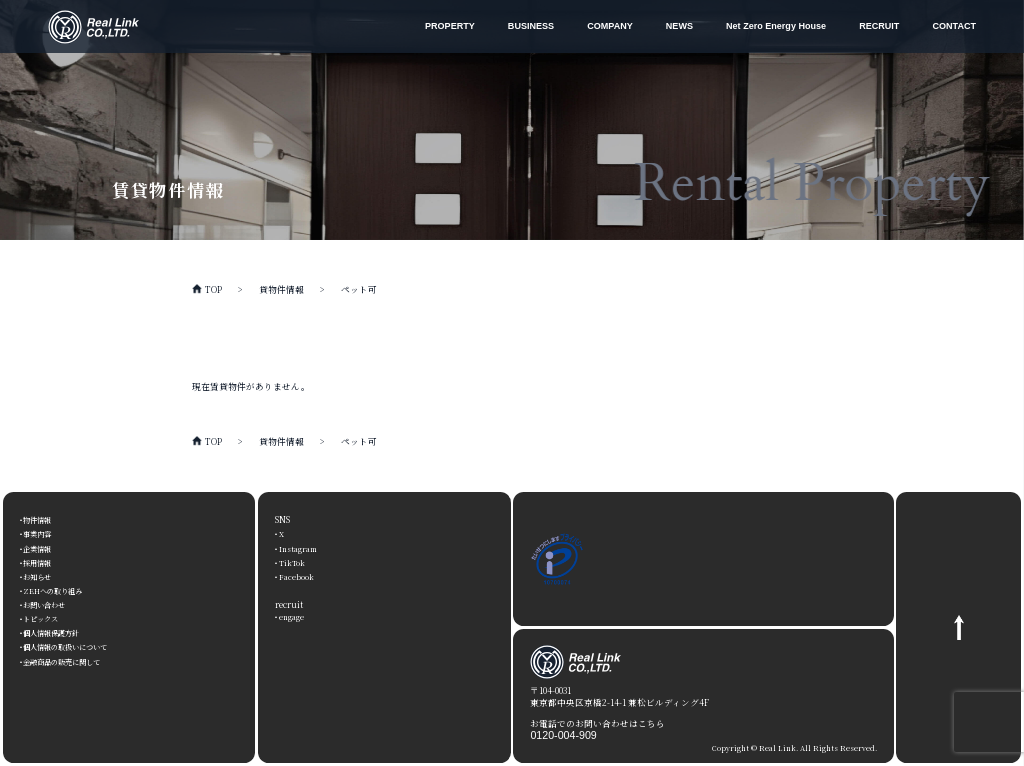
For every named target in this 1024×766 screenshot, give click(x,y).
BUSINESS (531, 26)
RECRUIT (879, 26)
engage (293, 616)
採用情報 (42, 562)
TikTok (293, 562)
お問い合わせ (51, 604)
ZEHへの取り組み (60, 590)
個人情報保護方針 (60, 632)
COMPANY (610, 26)
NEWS (679, 26)
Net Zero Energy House (776, 26)
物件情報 (42, 519)
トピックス (46, 618)
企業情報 (42, 548)
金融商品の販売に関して (73, 661)
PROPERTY (450, 26)
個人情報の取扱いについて (78, 646)
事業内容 (42, 533)
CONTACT (954, 26)
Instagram (300, 548)
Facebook (297, 576)
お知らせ (42, 576)
